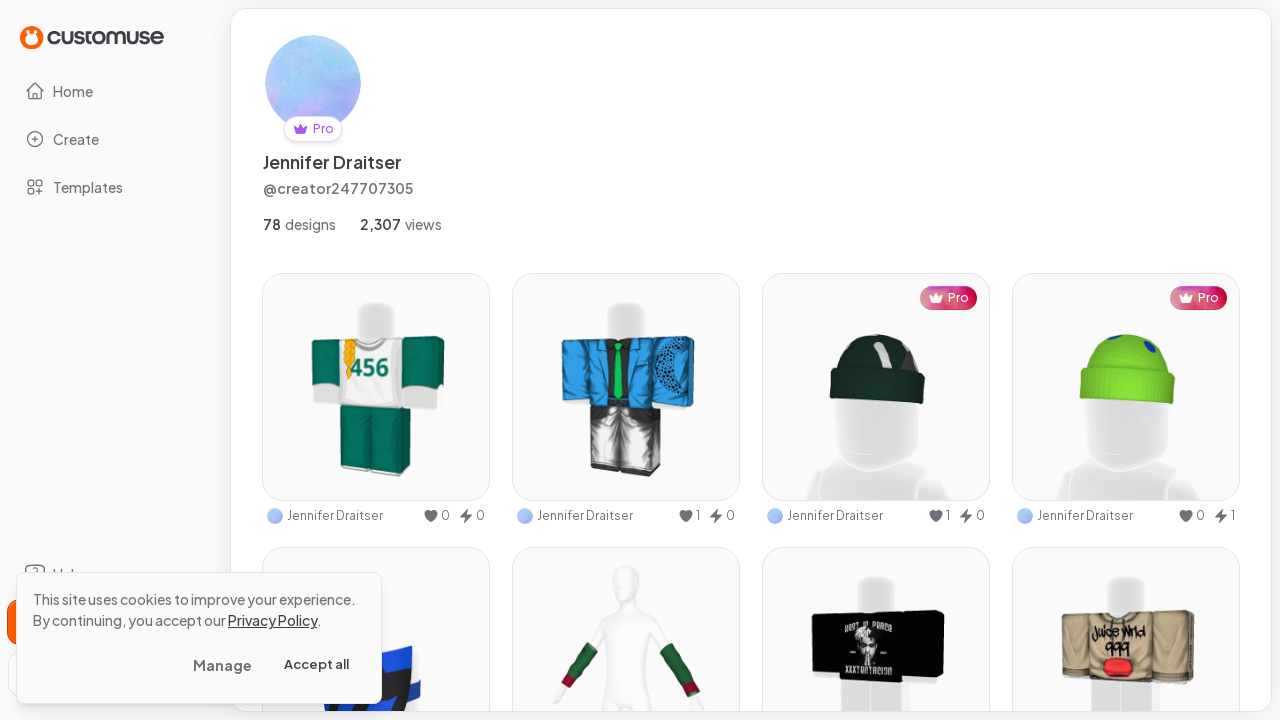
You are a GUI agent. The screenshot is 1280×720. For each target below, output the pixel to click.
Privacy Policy (272, 620)
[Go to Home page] (92, 36)
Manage (222, 665)
